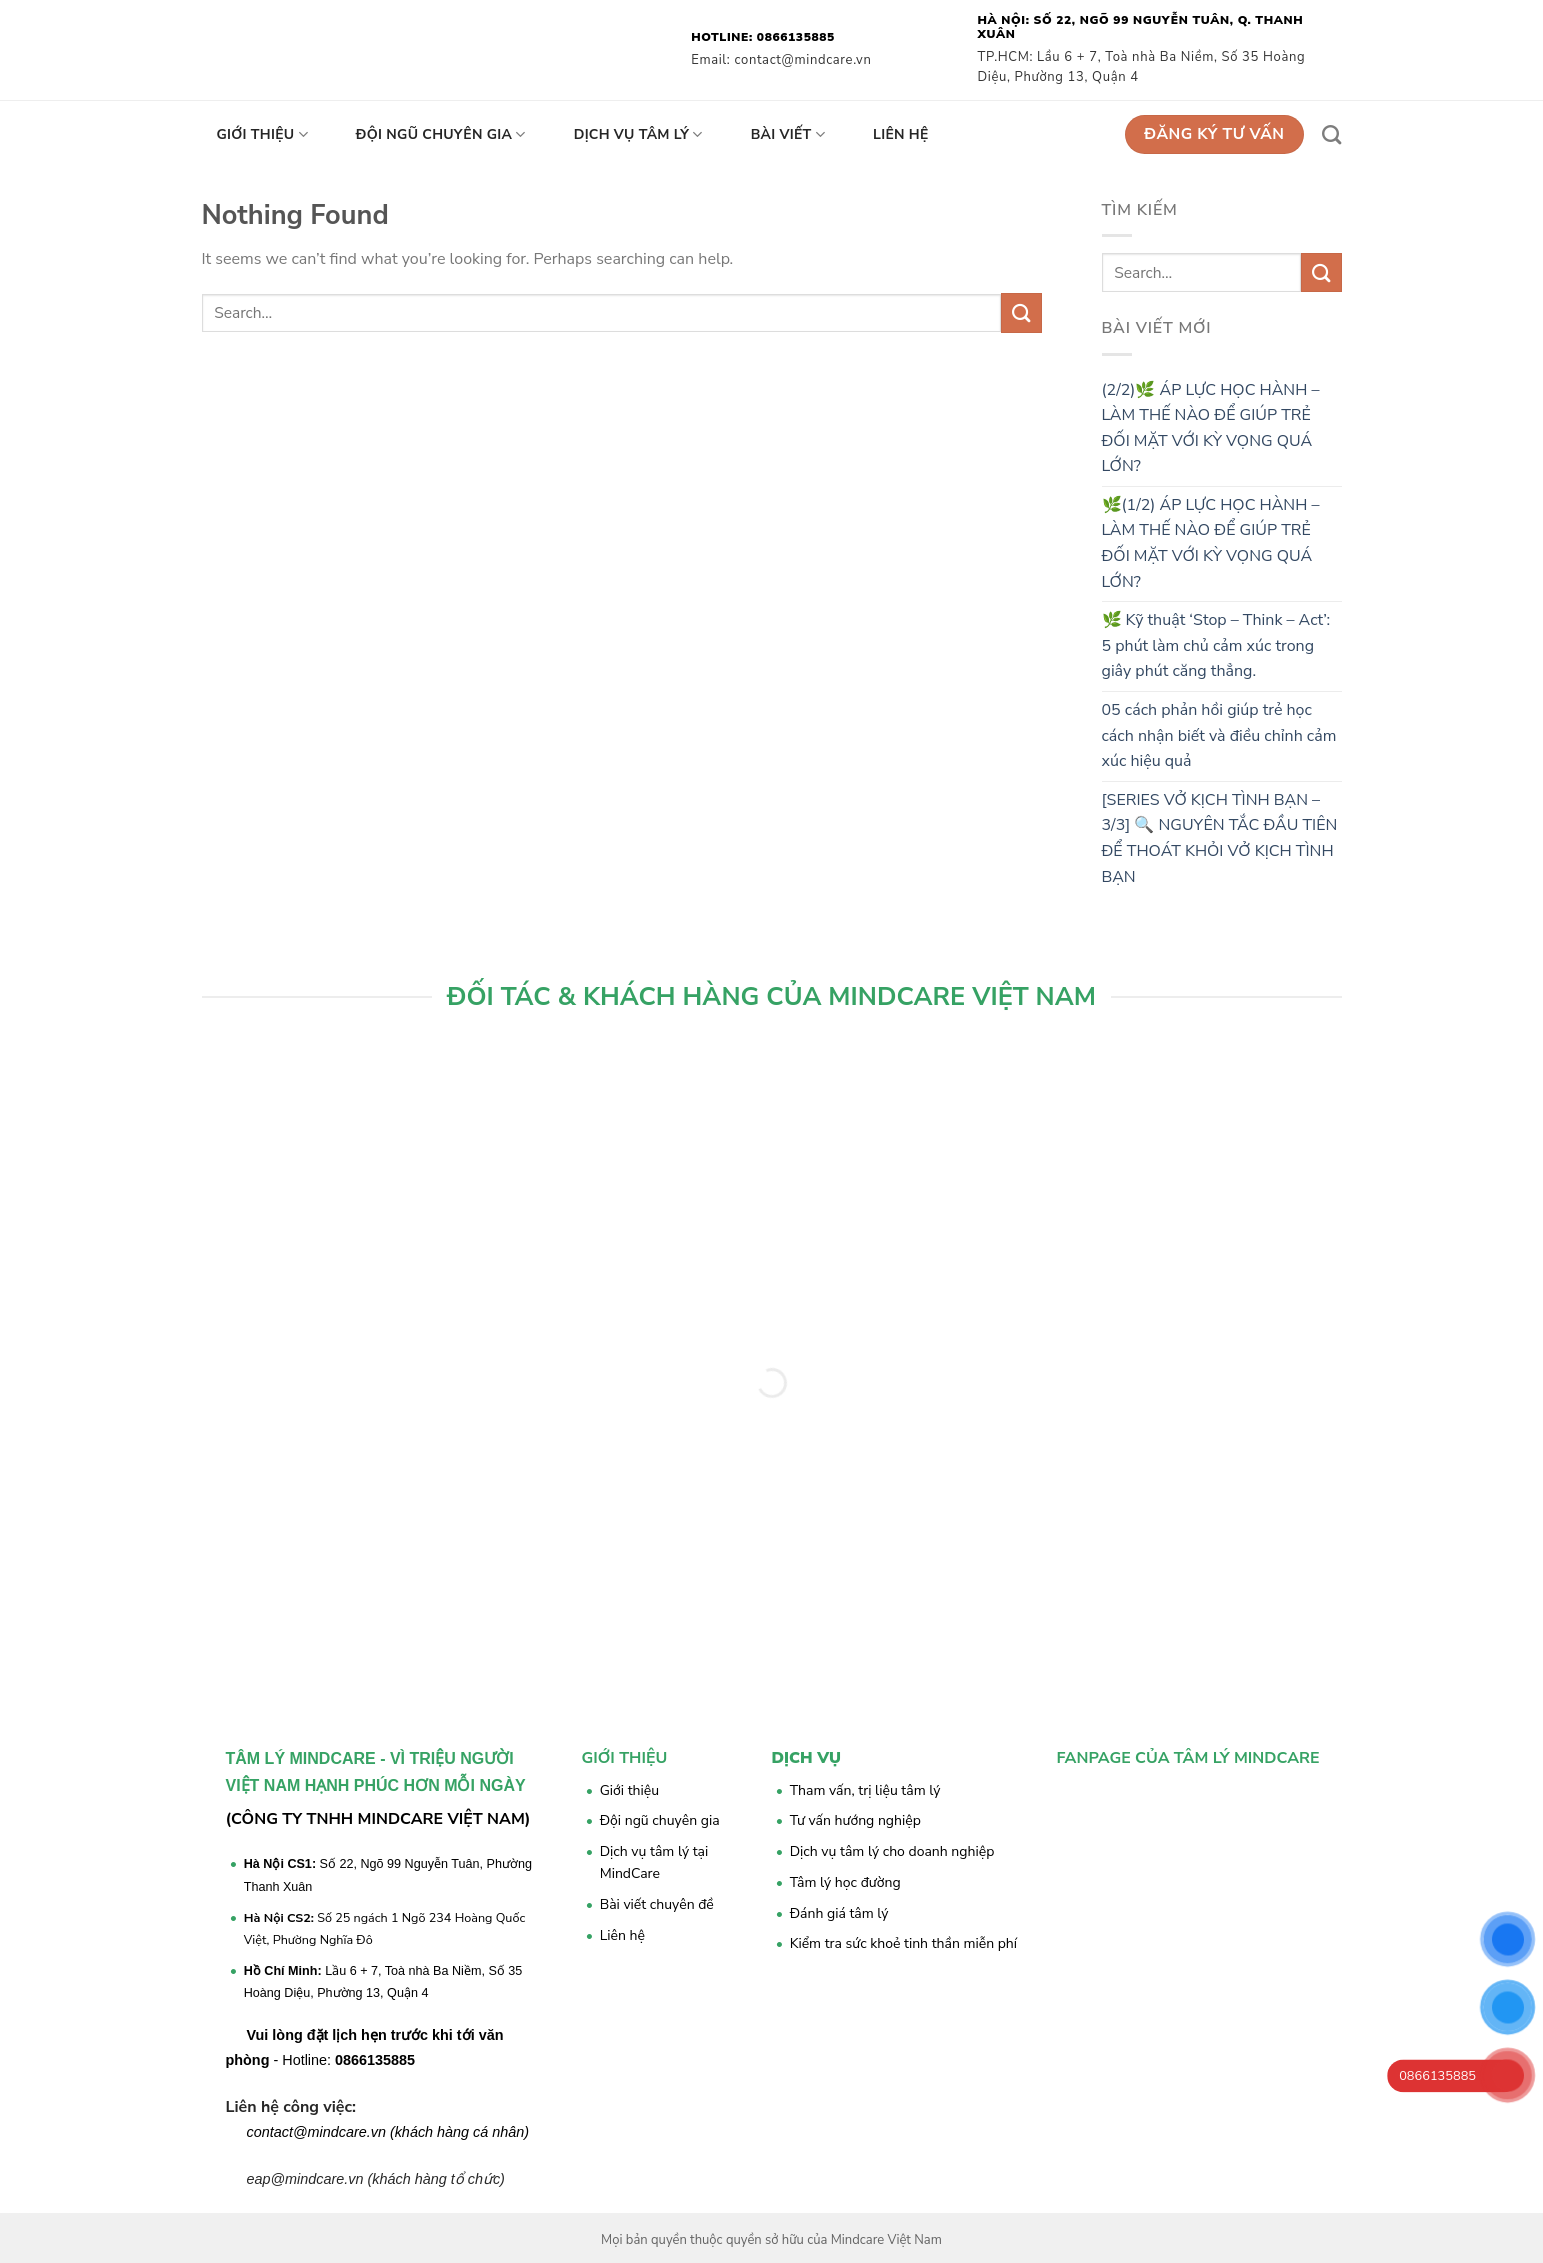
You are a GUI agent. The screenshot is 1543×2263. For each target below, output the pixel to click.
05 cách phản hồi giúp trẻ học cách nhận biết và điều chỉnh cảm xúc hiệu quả (1219, 735)
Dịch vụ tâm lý (638, 135)
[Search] (1331, 134)
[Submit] (1021, 312)
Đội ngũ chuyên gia (441, 135)
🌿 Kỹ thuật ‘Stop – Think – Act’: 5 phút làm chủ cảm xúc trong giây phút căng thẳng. (1216, 645)
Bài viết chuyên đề (657, 1904)
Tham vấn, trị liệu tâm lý (865, 1790)
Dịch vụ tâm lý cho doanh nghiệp (892, 1851)
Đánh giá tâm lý (839, 1913)
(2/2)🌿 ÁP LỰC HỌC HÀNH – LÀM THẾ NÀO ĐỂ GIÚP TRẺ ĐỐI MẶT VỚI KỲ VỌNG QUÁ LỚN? (1211, 428)
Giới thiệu (262, 135)
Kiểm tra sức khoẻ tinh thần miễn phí (903, 1943)
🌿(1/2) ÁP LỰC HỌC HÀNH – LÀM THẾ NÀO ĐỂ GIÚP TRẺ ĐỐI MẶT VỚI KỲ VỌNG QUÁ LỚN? (1211, 543)
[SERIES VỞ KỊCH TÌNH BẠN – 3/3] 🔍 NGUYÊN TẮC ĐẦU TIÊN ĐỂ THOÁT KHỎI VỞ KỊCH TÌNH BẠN (1220, 838)
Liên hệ (901, 134)
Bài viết (788, 135)
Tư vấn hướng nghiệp (855, 1820)
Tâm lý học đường (845, 1882)
